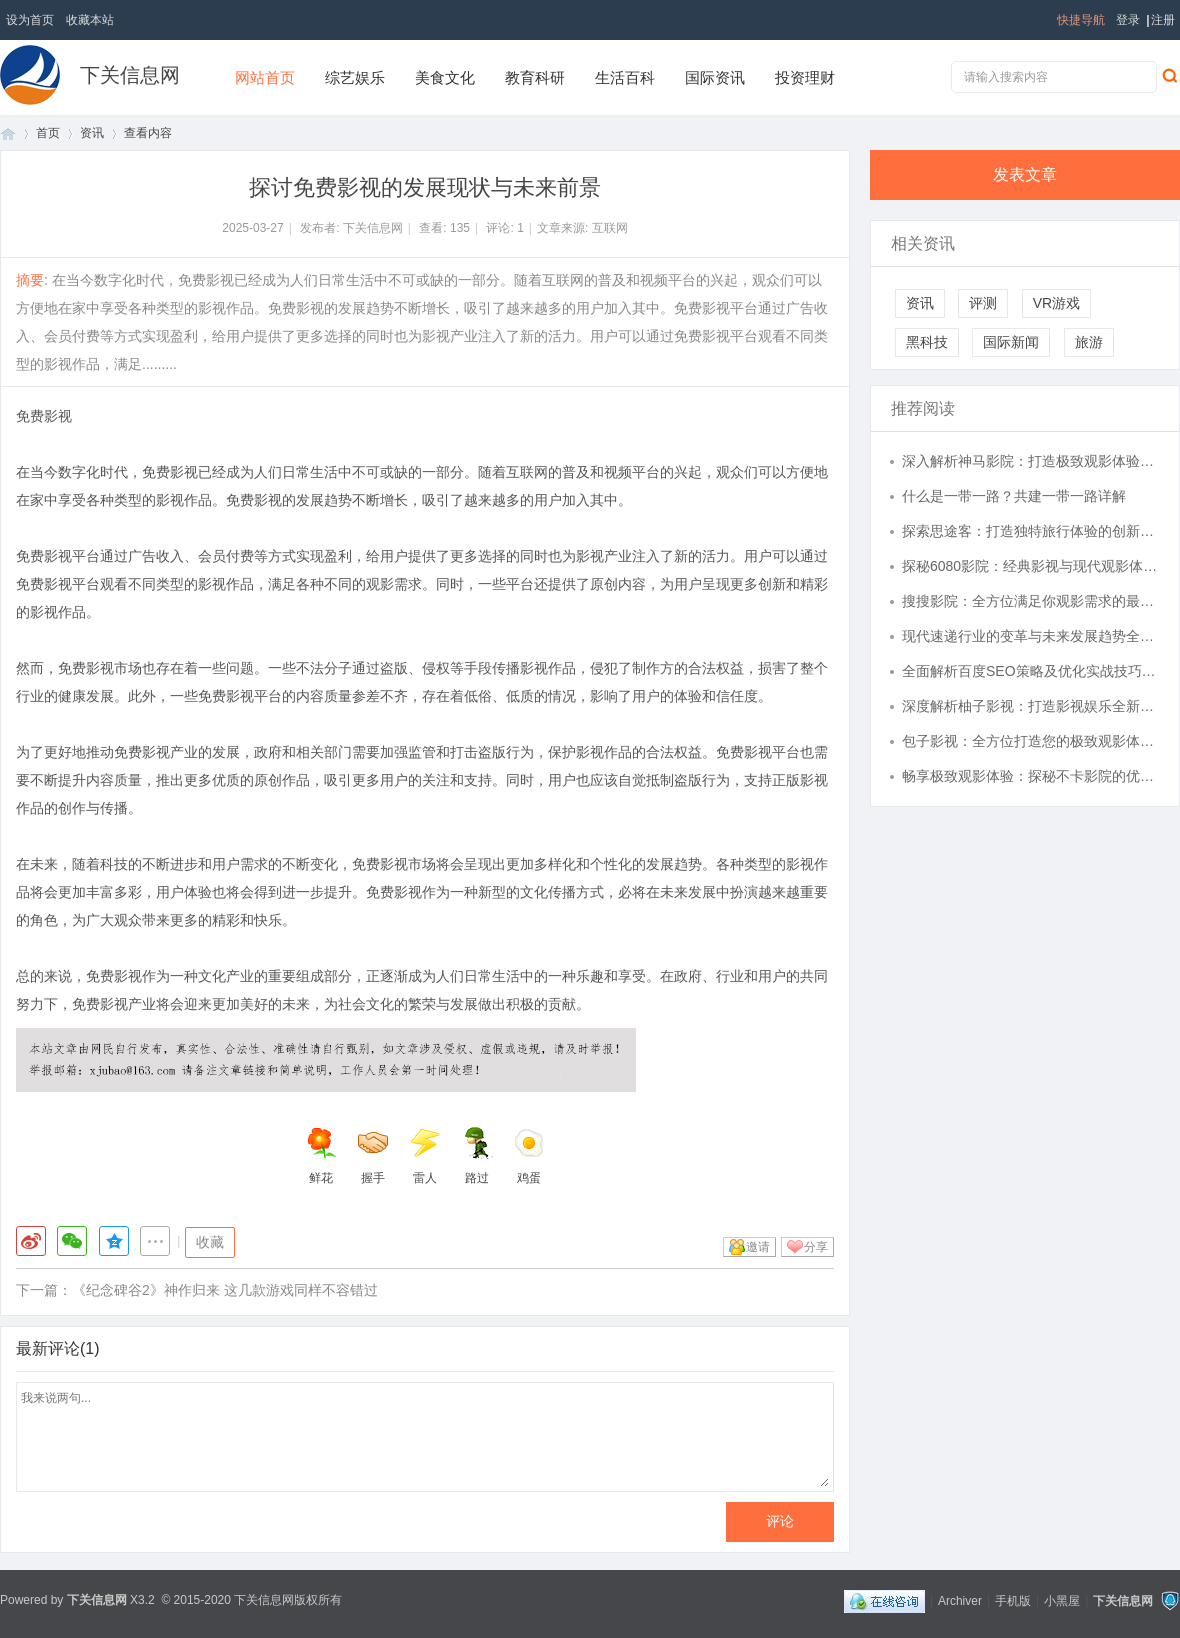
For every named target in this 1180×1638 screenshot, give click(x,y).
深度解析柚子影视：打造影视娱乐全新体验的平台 (1031, 706)
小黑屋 (1062, 1600)
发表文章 (1025, 174)
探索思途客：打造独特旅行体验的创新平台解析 (1031, 531)
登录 (1128, 20)
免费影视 (44, 416)
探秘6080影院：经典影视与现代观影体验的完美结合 (1031, 566)
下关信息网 (130, 75)
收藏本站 (90, 20)
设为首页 (30, 20)
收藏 (210, 1242)
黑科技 (927, 342)
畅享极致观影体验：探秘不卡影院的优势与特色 (1031, 776)
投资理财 (805, 77)
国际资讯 (715, 77)
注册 (1163, 20)
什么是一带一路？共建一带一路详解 (1014, 496)
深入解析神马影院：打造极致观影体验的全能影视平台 (1031, 461)
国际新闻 (1011, 342)
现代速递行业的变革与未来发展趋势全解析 (1031, 636)
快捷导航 (1081, 20)
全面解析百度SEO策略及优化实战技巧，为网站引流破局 (1031, 671)
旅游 (1089, 342)
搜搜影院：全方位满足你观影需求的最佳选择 (1031, 601)
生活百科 (625, 77)
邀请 (758, 1247)
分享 (816, 1247)
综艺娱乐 (355, 77)
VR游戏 (1056, 303)
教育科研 (535, 77)
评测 (983, 303)
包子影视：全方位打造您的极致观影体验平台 (1031, 741)
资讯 (92, 133)
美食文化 (445, 77)
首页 (8, 133)
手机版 (1013, 1600)
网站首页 (265, 77)
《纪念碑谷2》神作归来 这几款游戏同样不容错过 (225, 1290)
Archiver (960, 1600)
